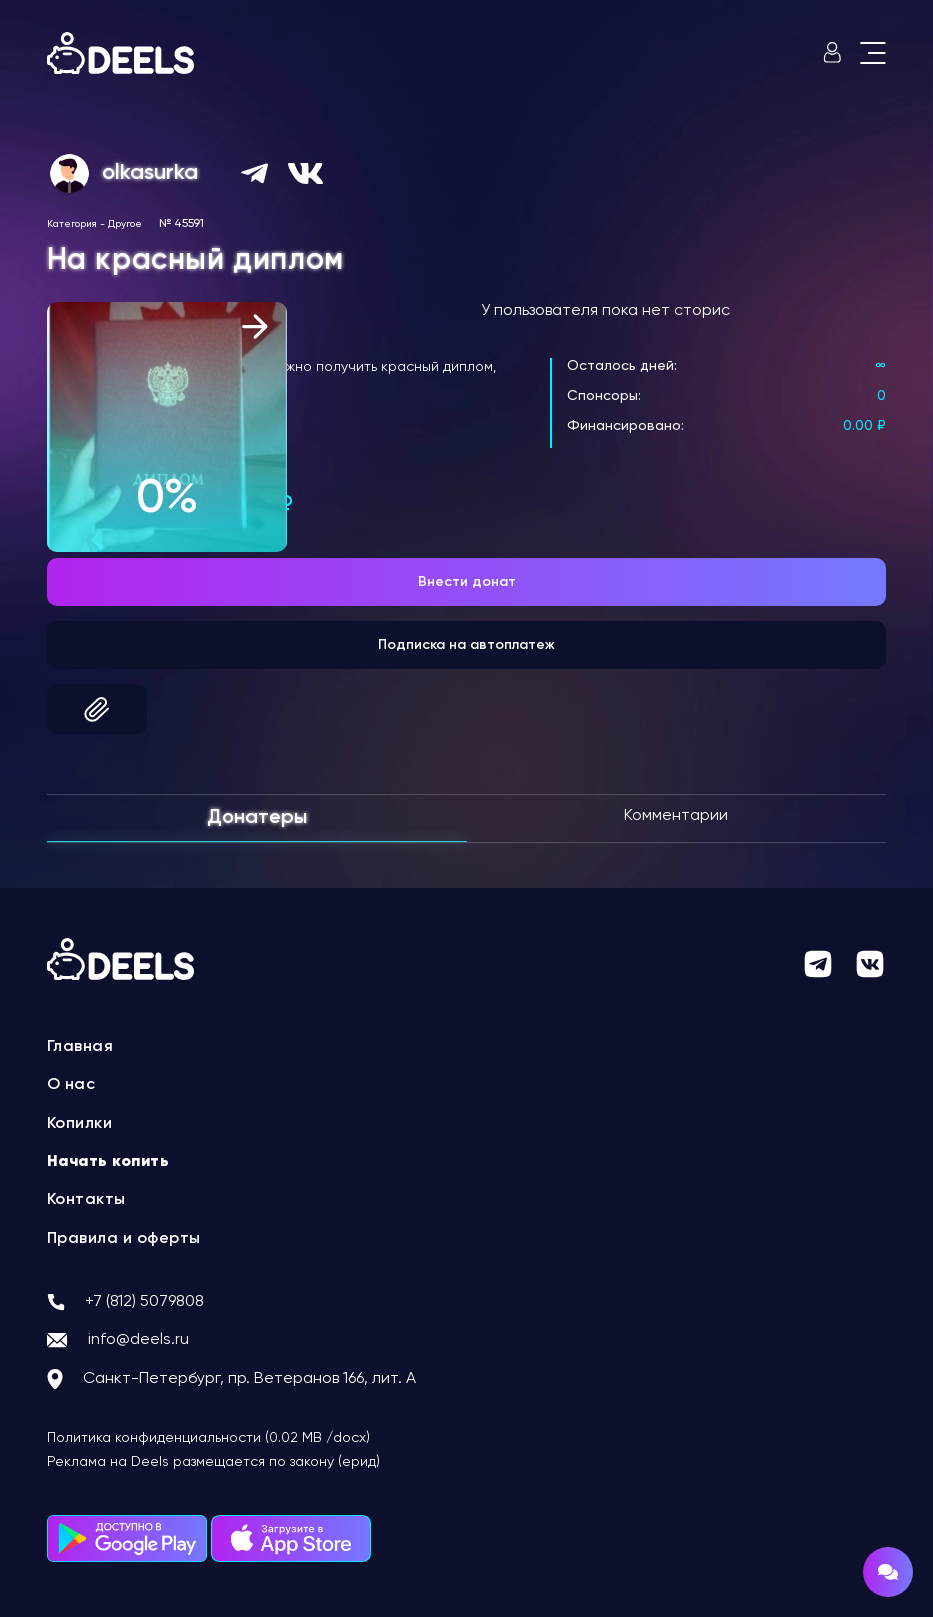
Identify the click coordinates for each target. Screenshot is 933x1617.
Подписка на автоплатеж (466, 645)
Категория (72, 224)
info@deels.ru (138, 1340)
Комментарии (676, 816)
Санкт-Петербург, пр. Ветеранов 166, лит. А (249, 1379)
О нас (71, 1085)
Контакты (86, 1200)
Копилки (80, 1124)
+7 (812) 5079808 (144, 1302)
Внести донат (467, 582)
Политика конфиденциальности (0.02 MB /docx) (208, 1438)
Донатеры (257, 818)
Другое (125, 224)
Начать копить (108, 1162)
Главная (80, 1047)
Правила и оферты (124, 1239)
